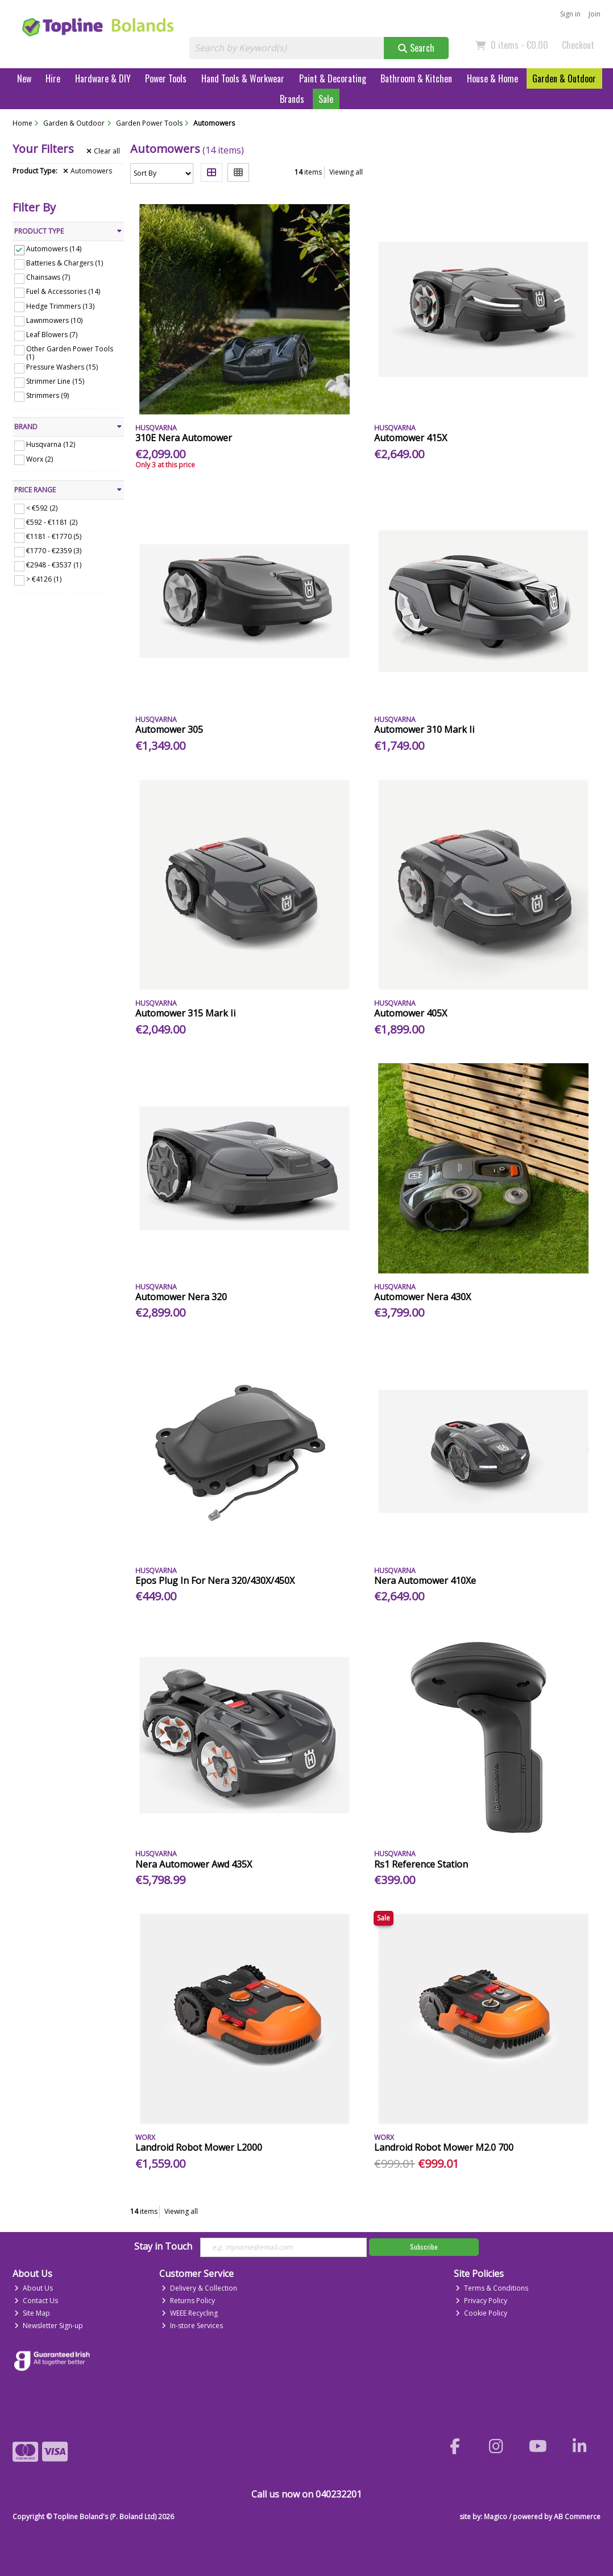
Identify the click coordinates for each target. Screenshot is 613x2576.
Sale (325, 99)
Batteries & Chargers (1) (64, 263)
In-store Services (192, 2325)
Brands (292, 99)
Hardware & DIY (103, 78)
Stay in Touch (163, 2247)
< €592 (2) (41, 507)
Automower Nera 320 (181, 1297)
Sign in (570, 14)
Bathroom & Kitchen (416, 78)
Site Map (32, 2313)
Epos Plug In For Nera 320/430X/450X (215, 1580)
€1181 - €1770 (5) (53, 536)
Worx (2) (39, 458)
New (24, 78)
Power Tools (166, 78)
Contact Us (36, 2300)
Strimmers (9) (47, 395)
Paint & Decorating (332, 78)
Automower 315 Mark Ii (185, 1013)
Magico (495, 2516)
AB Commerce (577, 2516)
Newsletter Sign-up (48, 2325)
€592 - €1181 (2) (51, 522)
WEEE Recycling (189, 2313)
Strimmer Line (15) (55, 381)
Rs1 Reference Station (421, 1864)
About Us (33, 2288)
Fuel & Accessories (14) (63, 291)
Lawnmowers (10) (54, 320)
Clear (103, 151)
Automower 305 (169, 729)
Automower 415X (410, 438)
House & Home (492, 78)
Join (594, 14)
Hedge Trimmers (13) (60, 305)
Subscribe (424, 2246)
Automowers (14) (53, 249)
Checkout (578, 45)
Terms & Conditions (491, 2288)
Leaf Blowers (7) (51, 334)
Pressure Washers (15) (62, 367)
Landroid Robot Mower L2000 (198, 2147)
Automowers (87, 171)
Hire (52, 78)
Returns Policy (188, 2300)
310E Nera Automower (183, 438)
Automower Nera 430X (422, 1297)
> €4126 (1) (43, 579)
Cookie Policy (481, 2313)
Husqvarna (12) (50, 444)
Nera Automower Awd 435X (193, 1864)
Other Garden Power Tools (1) (69, 353)
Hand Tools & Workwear (242, 78)
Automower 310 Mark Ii (424, 729)
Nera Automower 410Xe (425, 1580)
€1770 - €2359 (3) (53, 550)
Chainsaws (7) (48, 277)
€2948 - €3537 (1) (53, 565)
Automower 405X (410, 1013)
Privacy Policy (481, 2300)
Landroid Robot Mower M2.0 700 (443, 2147)
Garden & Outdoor (564, 78)
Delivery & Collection (199, 2288)
